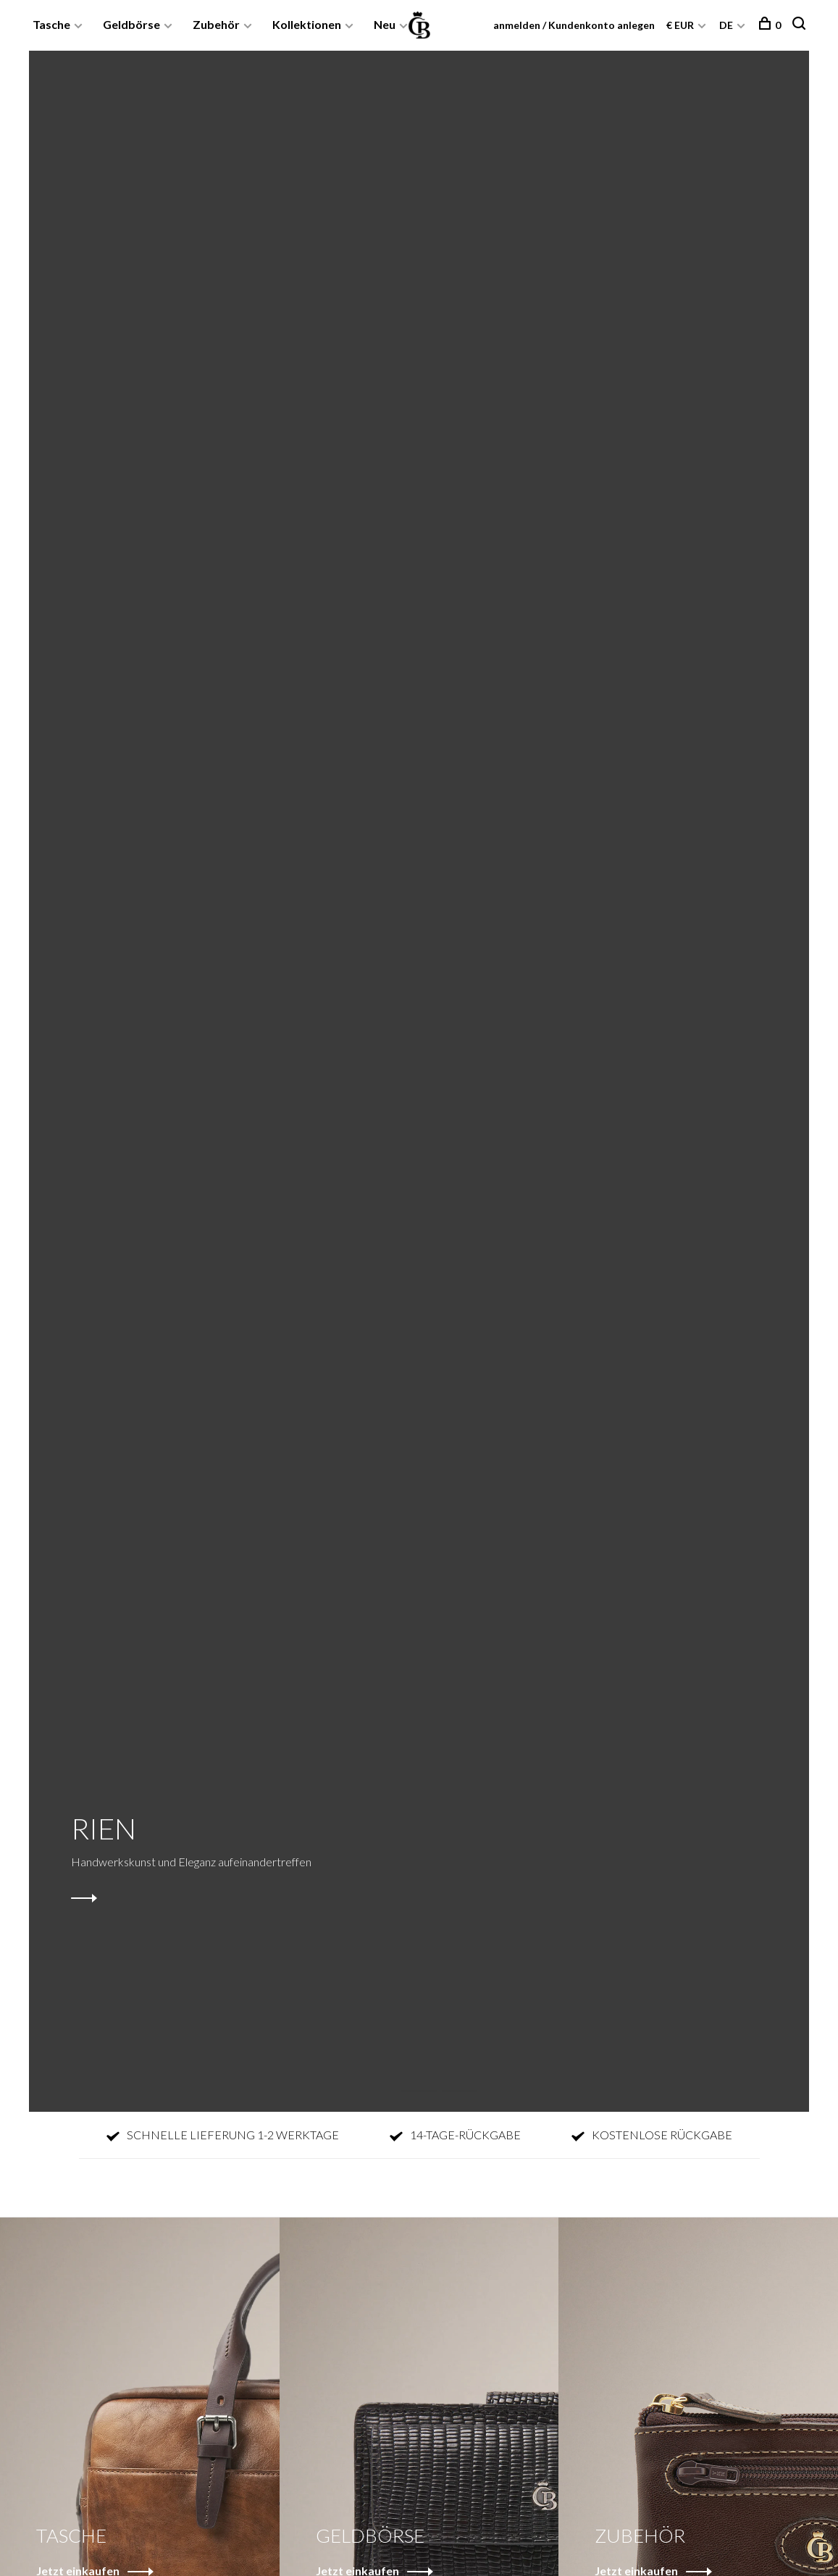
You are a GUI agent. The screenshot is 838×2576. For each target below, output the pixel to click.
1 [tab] (390, 2075)
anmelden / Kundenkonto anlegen (574, 25)
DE (726, 25)
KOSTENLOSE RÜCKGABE (651, 2134)
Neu (384, 24)
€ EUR (681, 25)
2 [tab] (430, 2075)
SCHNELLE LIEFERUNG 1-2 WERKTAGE (222, 2134)
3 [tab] (471, 2075)
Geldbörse (131, 24)
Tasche (51, 24)
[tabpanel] (419, 1081)
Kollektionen (306, 24)
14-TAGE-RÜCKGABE (455, 2134)
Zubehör (216, 24)
